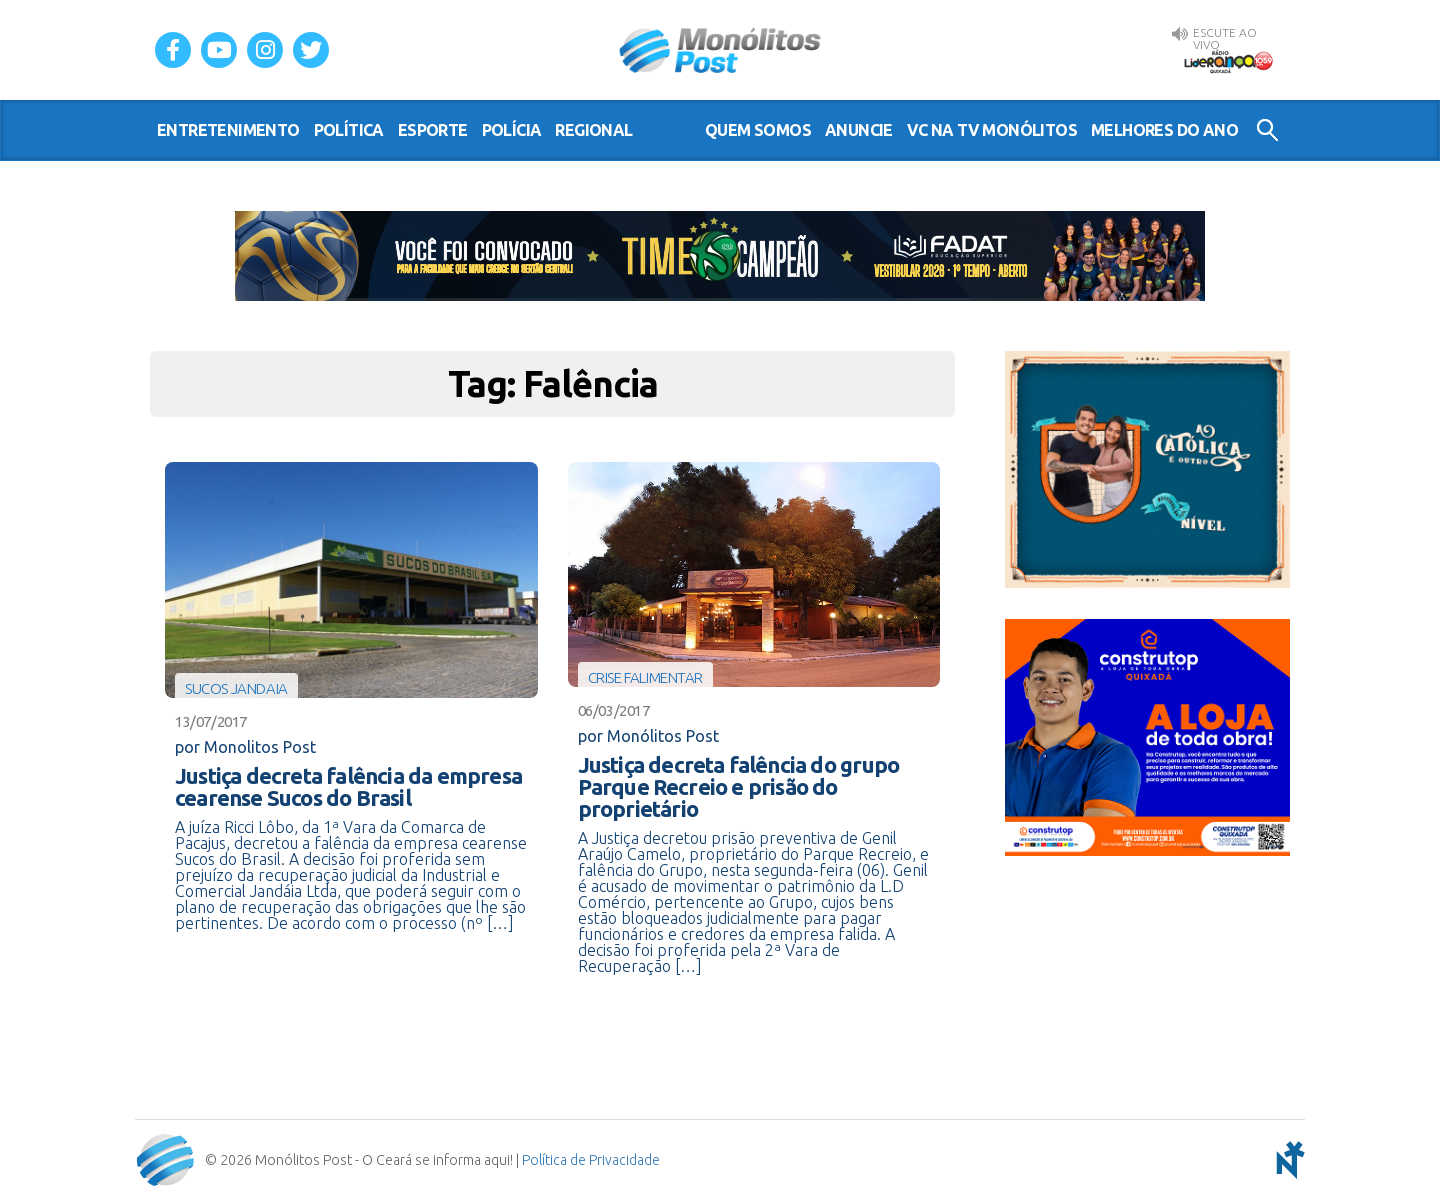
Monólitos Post (720, 50)
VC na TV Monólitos (992, 130)
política (349, 130)
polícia (512, 130)
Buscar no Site (1267, 130)
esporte (433, 130)
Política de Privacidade (591, 1160)
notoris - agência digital (1287, 1160)
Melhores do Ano (1164, 130)
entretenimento (228, 130)
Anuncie (859, 130)
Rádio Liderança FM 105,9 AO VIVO (1228, 61)
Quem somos (758, 130)
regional (593, 130)
